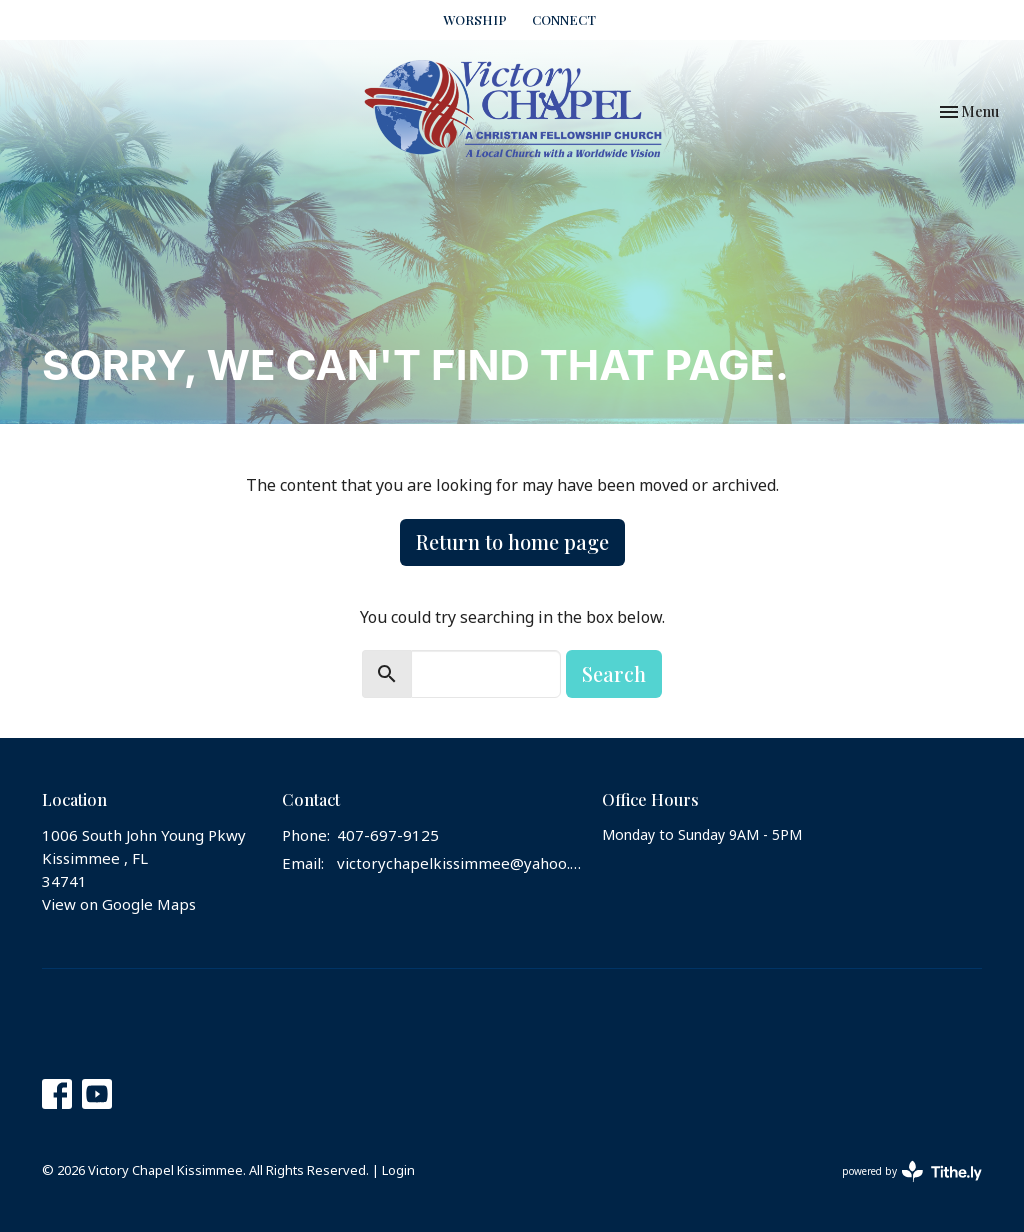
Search (614, 673)
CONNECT (564, 19)
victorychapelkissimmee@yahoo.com (459, 864)
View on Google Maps (119, 905)
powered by (912, 1171)
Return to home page (512, 541)
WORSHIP (475, 19)
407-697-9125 (388, 836)
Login (398, 1171)
